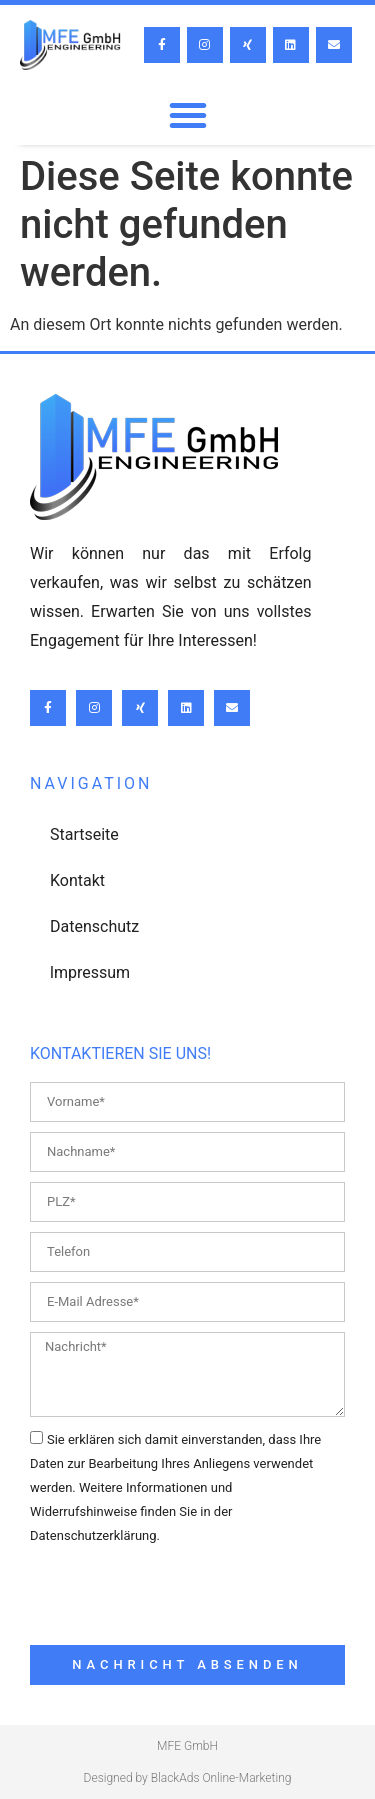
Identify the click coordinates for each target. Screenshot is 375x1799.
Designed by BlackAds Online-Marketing (188, 1778)
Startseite (84, 834)
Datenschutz (94, 926)
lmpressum (90, 972)
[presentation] (182, 1596)
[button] (188, 115)
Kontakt (77, 880)
